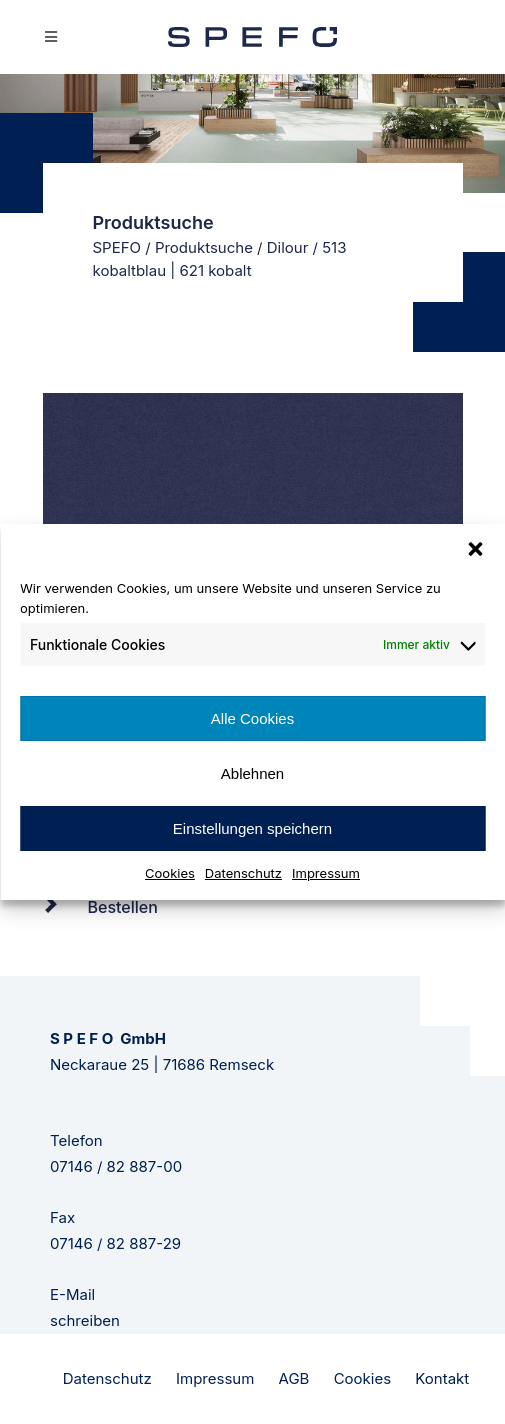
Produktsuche (204, 247)
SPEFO (117, 247)
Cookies (170, 873)
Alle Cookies (252, 718)
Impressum (326, 873)
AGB (294, 1378)
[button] (475, 549)
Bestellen (123, 907)
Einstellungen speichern (252, 828)
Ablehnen (252, 773)
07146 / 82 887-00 (116, 1166)
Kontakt (442, 1378)
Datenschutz (243, 873)
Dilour (288, 247)
